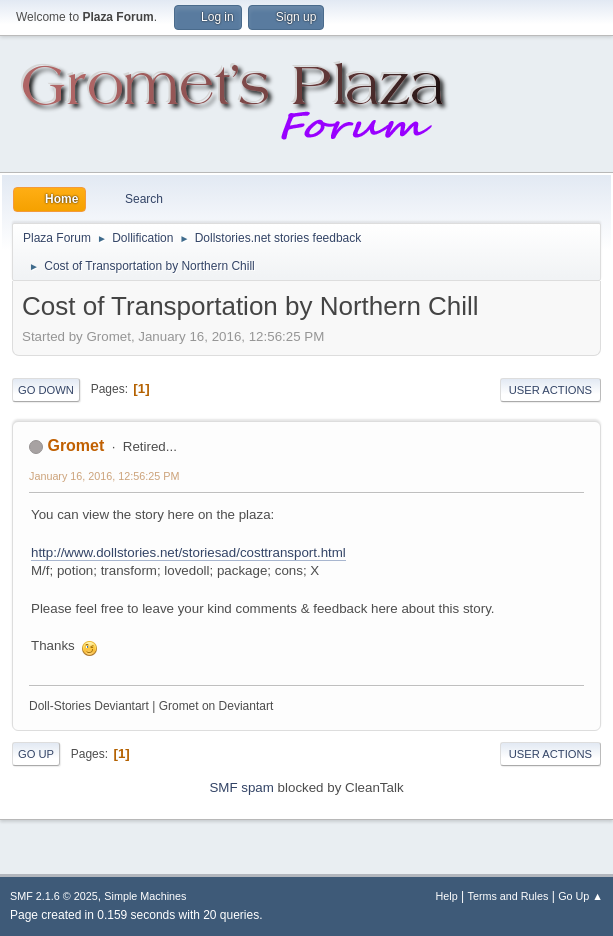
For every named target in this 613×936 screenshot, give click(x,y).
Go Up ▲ (580, 896)
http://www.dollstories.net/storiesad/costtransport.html (188, 552)
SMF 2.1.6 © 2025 (54, 896)
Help (447, 896)
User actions (550, 390)
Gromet (75, 445)
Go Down (46, 390)
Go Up (36, 754)
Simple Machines (145, 896)
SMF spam (241, 787)
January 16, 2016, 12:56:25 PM (104, 476)
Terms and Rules (508, 896)
